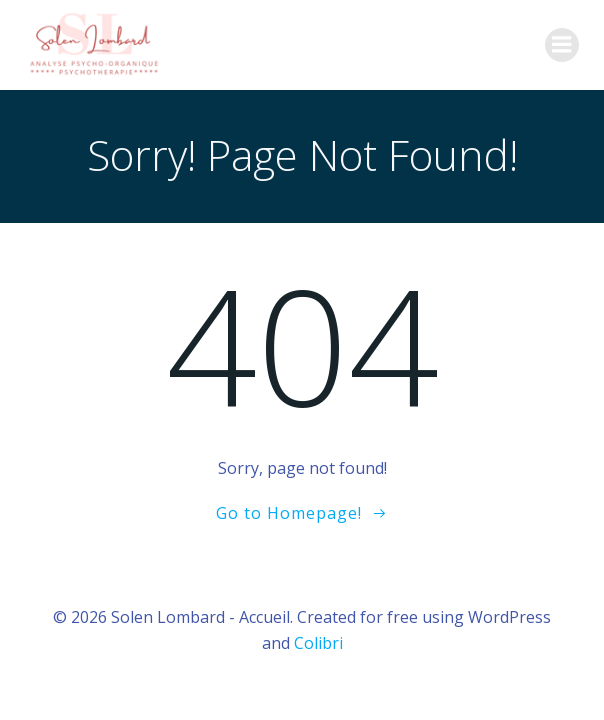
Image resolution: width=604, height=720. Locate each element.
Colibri (318, 643)
